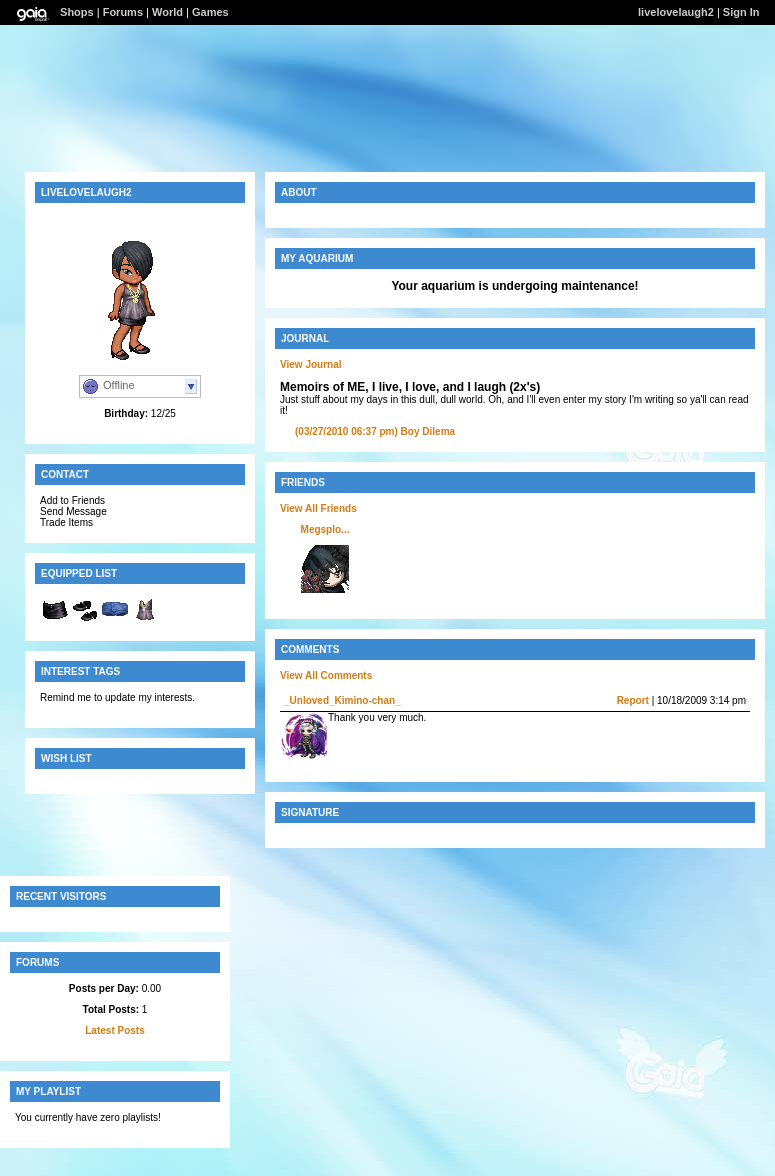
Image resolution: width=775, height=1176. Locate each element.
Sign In (741, 12)
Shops (77, 12)
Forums (123, 12)
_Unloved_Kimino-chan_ (342, 700)
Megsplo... (325, 529)
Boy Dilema (375, 431)
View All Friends (318, 508)
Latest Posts (114, 1030)
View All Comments (326, 675)
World (167, 12)
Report (633, 700)
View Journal (311, 364)
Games (210, 12)
